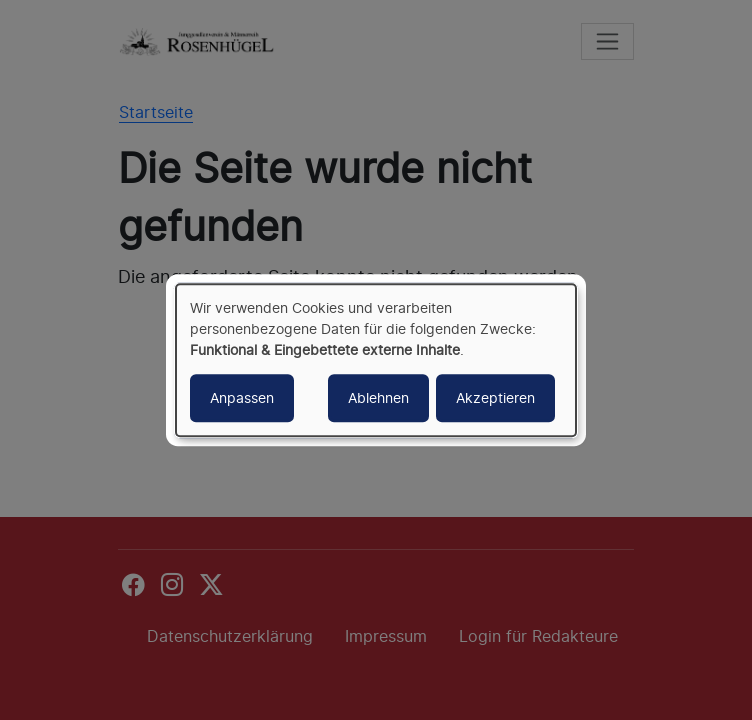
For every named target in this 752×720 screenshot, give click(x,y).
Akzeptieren (495, 397)
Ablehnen (378, 397)
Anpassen (242, 397)
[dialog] (376, 360)
